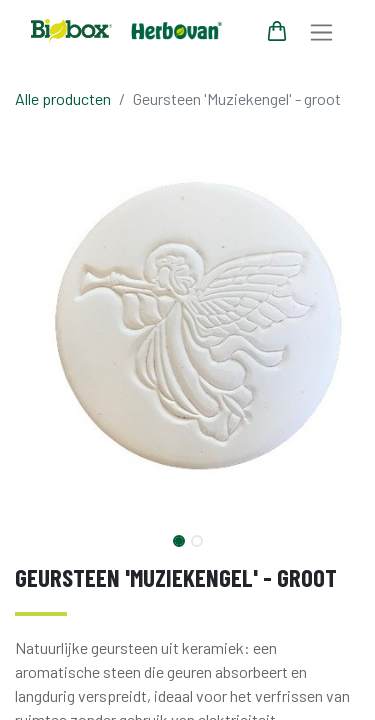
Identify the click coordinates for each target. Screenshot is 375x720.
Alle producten (63, 98)
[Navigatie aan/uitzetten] (321, 31)
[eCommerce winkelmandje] (277, 31)
